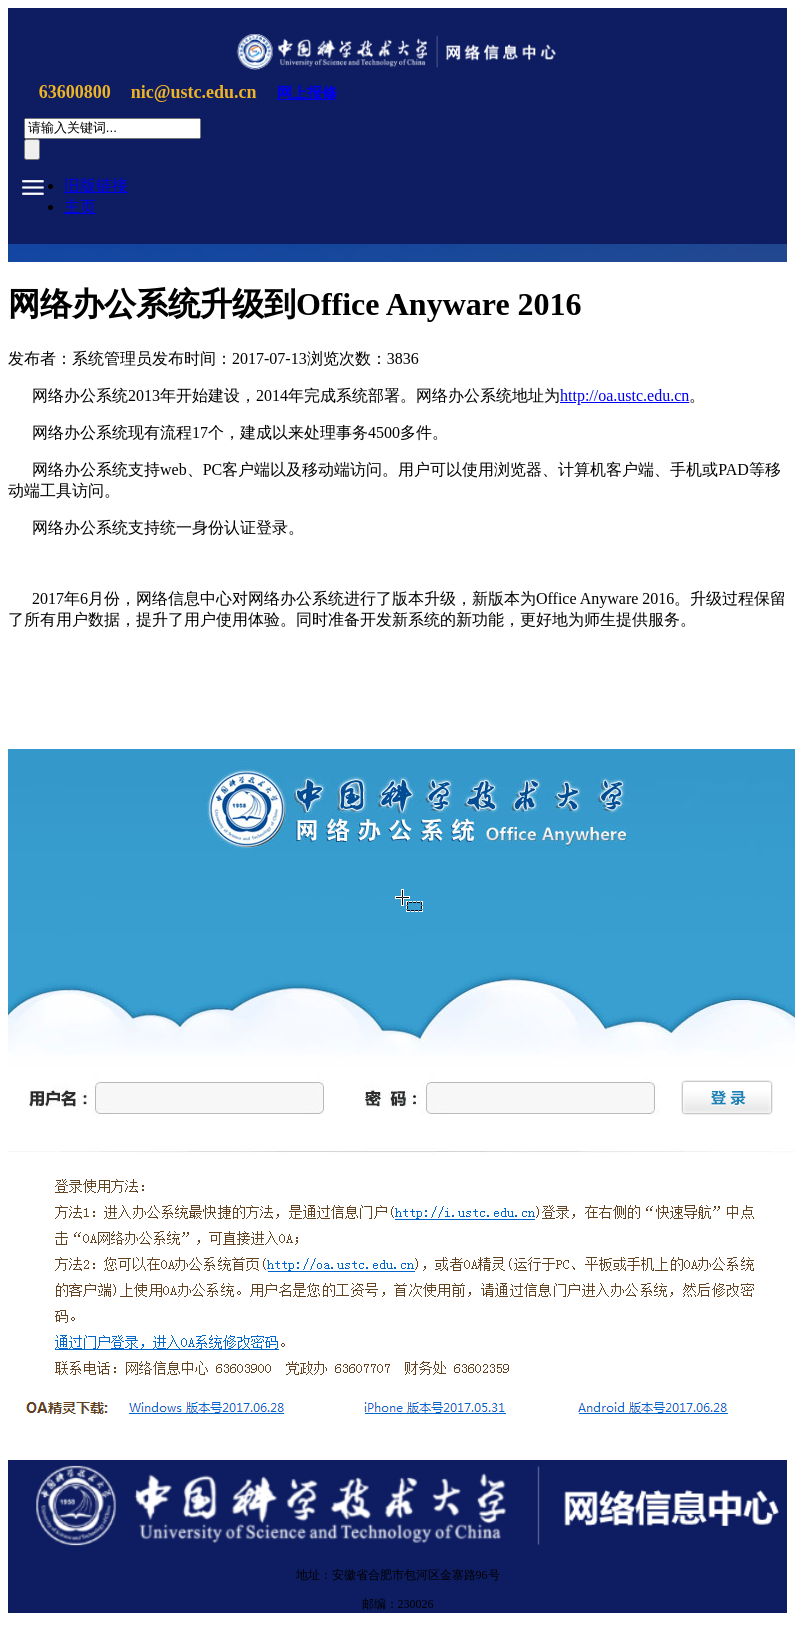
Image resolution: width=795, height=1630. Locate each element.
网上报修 (307, 93)
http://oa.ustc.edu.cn (624, 395)
